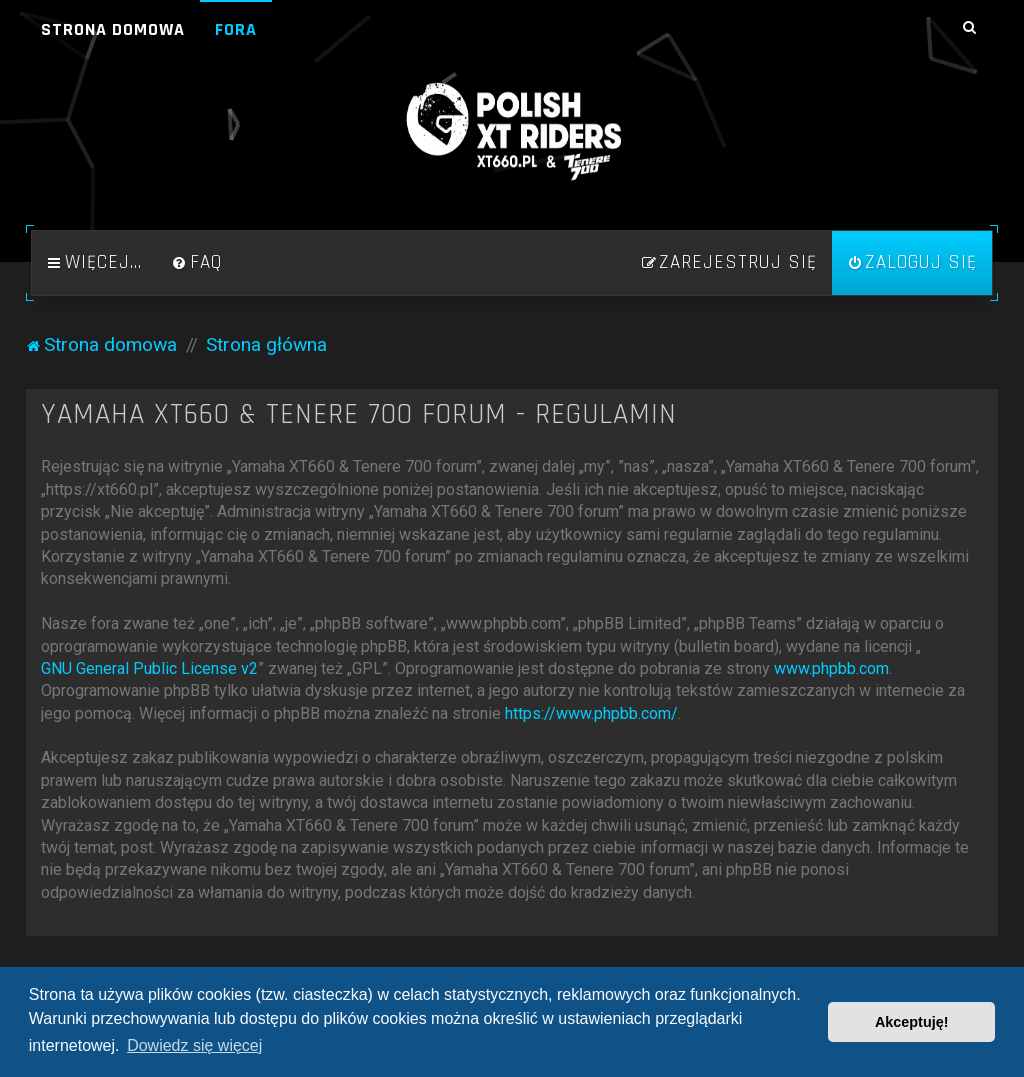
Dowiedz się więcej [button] (194, 1045)
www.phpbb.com (831, 668)
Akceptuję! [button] (912, 1022)
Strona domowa (113, 29)
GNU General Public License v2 (149, 668)
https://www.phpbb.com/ (591, 713)
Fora (236, 29)
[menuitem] (197, 263)
